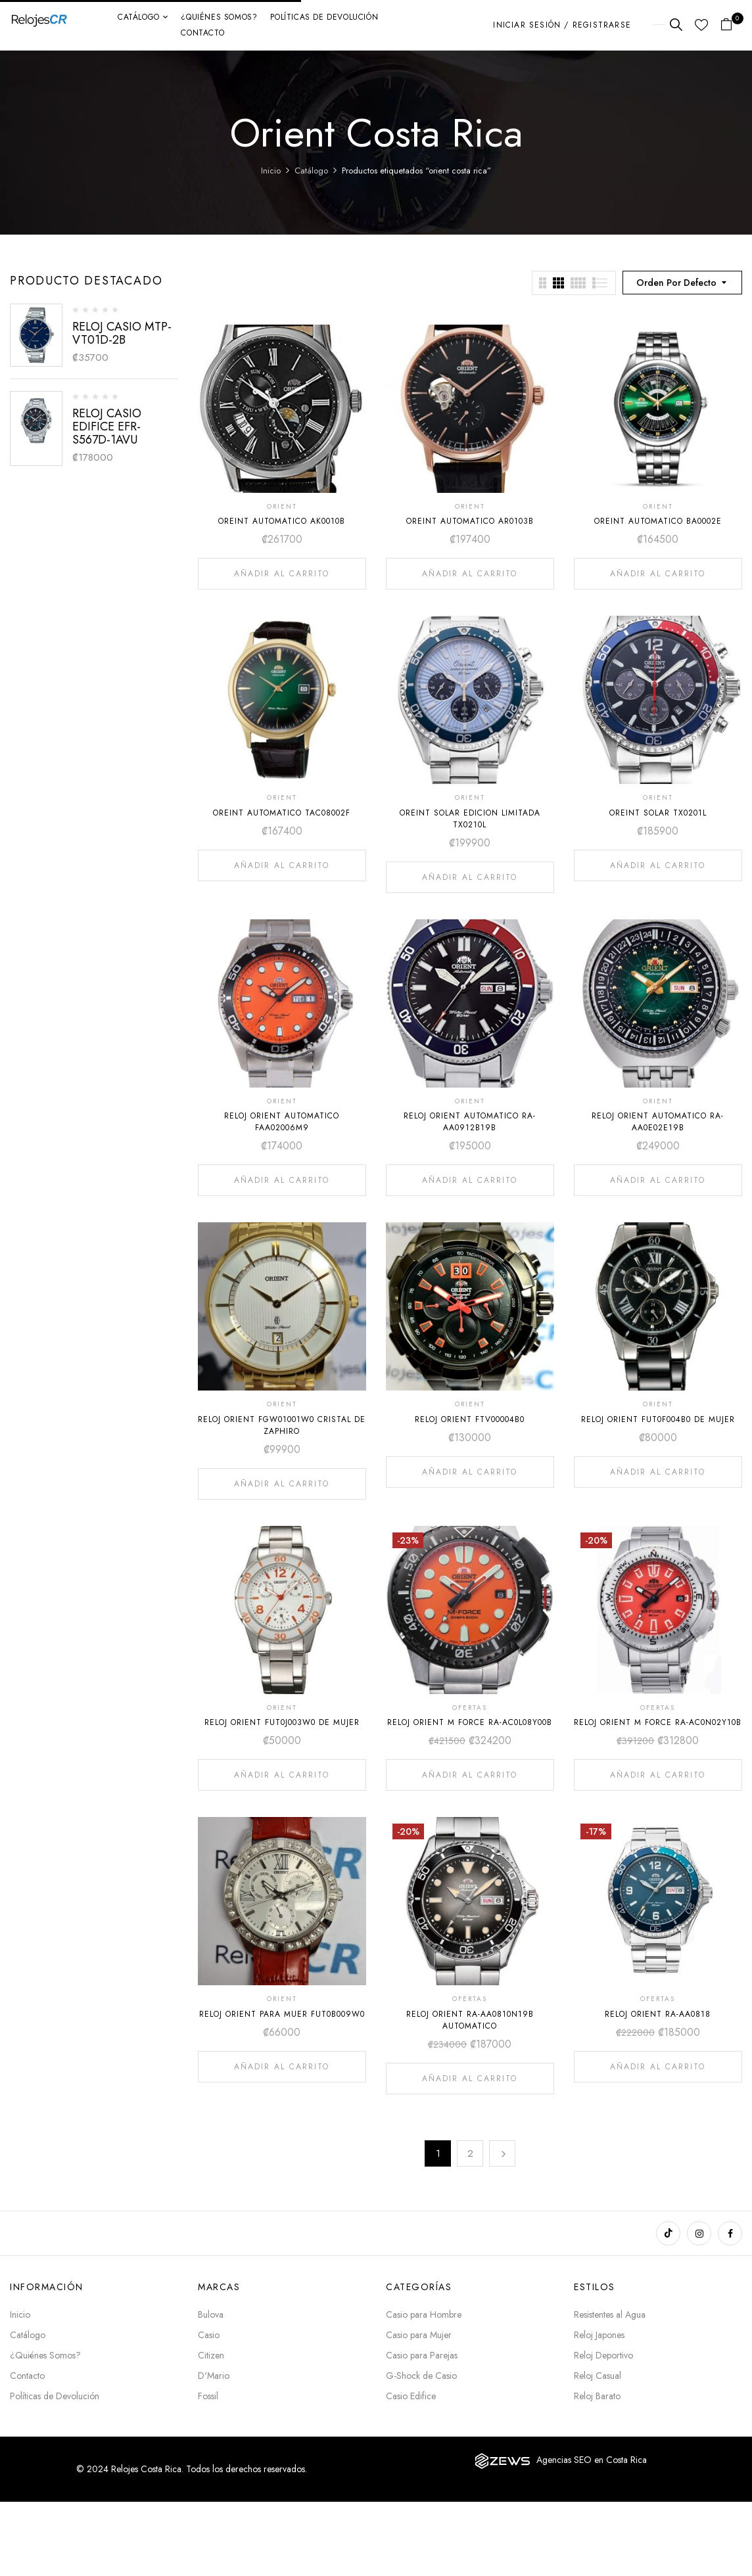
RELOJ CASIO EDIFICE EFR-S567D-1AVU (106, 426)
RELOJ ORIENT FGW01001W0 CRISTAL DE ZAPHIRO (281, 1425)
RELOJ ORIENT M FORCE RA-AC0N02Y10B (657, 1722)
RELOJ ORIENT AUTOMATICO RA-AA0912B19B (470, 1122)
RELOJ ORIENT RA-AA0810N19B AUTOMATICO (470, 2020)
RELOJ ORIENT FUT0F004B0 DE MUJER (658, 1419)
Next (502, 2153)
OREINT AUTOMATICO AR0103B (470, 521)
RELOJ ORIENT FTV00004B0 (470, 1419)
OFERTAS (469, 1708)
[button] (731, 25)
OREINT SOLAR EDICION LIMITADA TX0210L (470, 819)
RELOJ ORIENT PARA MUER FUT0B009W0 (282, 2014)
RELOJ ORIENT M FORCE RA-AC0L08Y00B (469, 1722)
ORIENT (282, 506)
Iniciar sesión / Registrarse (562, 25)
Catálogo (311, 170)
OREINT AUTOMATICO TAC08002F (281, 813)
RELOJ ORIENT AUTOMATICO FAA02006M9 (281, 1122)
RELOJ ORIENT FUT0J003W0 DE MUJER (282, 1722)
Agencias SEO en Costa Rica (591, 2459)
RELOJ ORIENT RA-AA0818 (658, 2014)
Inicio (271, 170)
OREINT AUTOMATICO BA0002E (658, 521)
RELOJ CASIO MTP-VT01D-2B (122, 333)
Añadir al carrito (281, 574)
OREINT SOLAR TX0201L (658, 813)
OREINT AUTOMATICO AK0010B (281, 521)
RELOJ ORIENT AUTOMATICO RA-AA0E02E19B (658, 1122)
